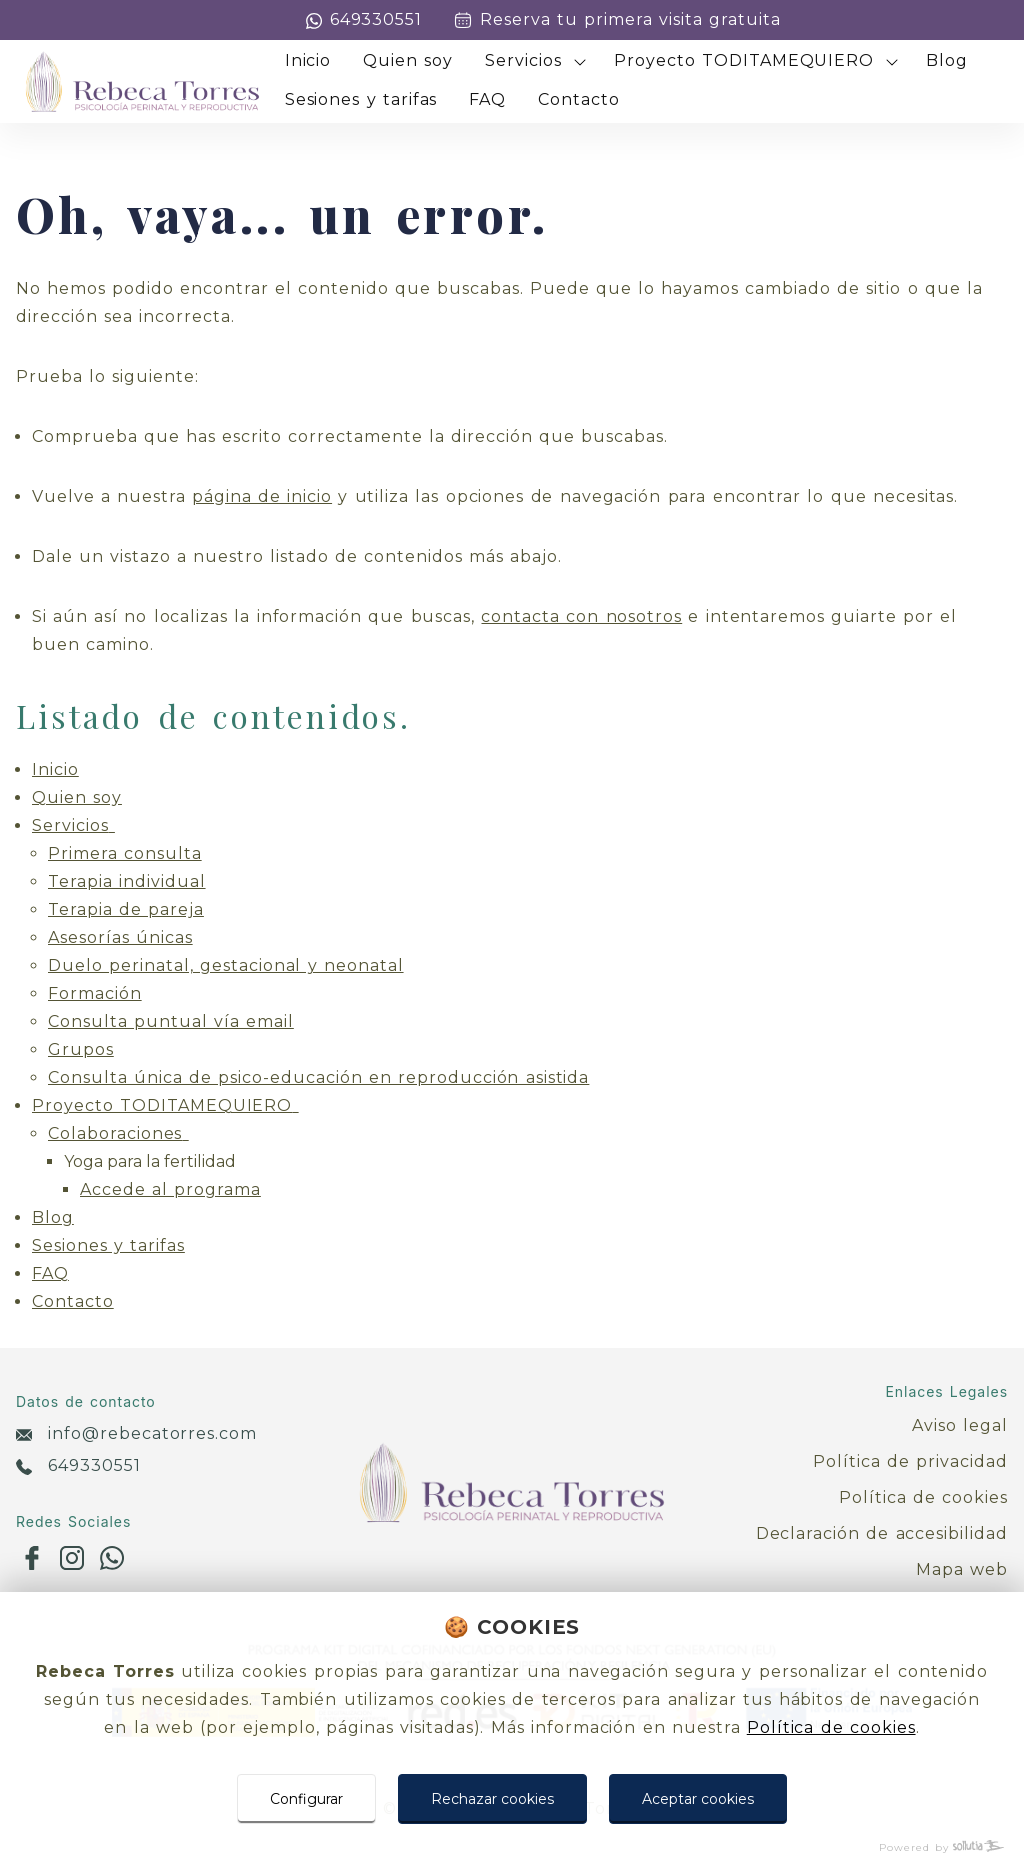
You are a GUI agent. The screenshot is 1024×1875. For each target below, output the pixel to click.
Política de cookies (831, 1727)
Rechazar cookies (492, 1799)
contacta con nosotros (581, 616)
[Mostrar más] (580, 62)
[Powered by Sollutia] (512, 1847)
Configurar (306, 1799)
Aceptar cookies (698, 1799)
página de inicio (262, 496)
